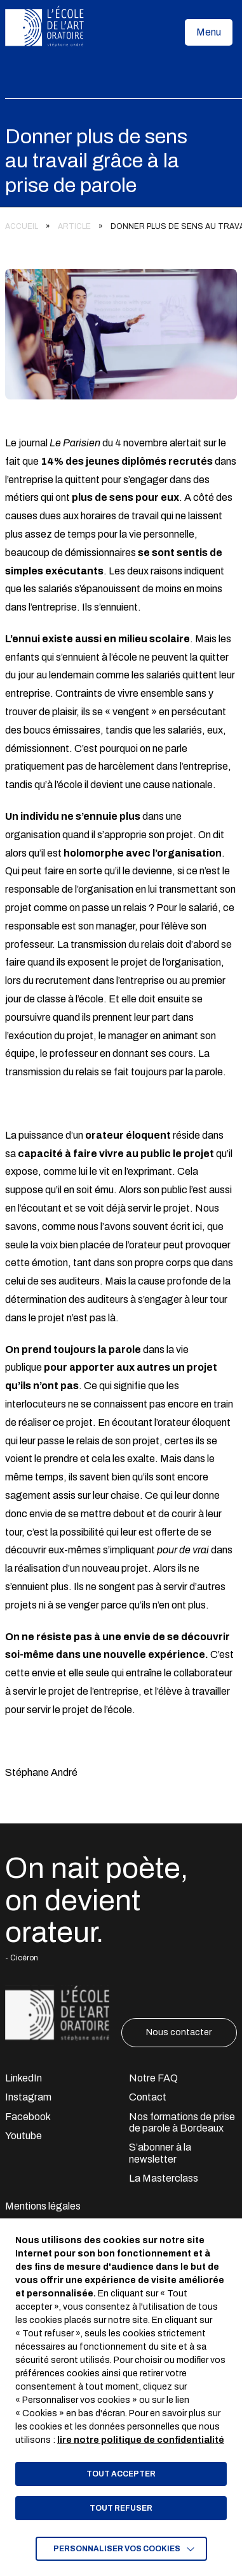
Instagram (28, 2097)
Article (74, 226)
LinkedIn (23, 2078)
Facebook (28, 2116)
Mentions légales (43, 2206)
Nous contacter (179, 2032)
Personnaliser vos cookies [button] (116, 2548)
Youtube (23, 2135)
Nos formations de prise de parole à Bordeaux (182, 2122)
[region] (121, 223)
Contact (147, 2097)
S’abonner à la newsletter (160, 2153)
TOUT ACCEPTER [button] (121, 2473)
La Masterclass (163, 2178)
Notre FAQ (153, 2078)
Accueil (21, 226)
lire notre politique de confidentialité (140, 2440)
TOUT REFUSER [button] (121, 2508)
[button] (208, 32)
